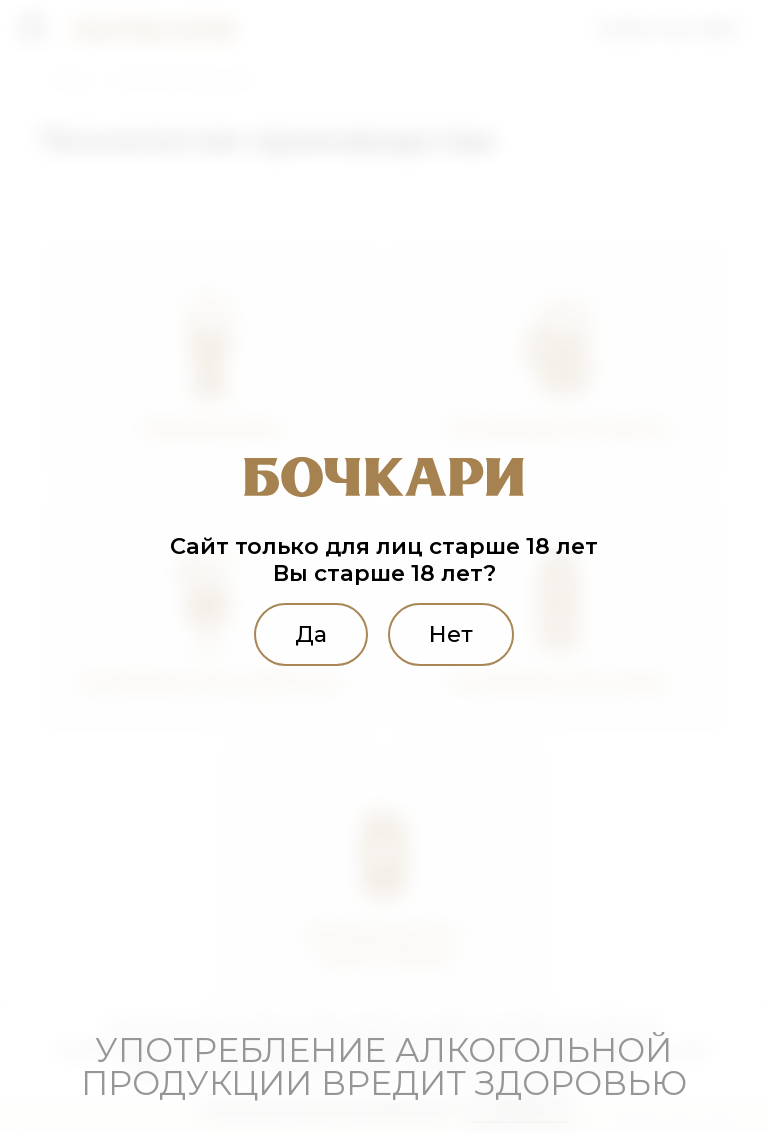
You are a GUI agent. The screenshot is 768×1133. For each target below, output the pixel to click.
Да (310, 634)
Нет (452, 634)
